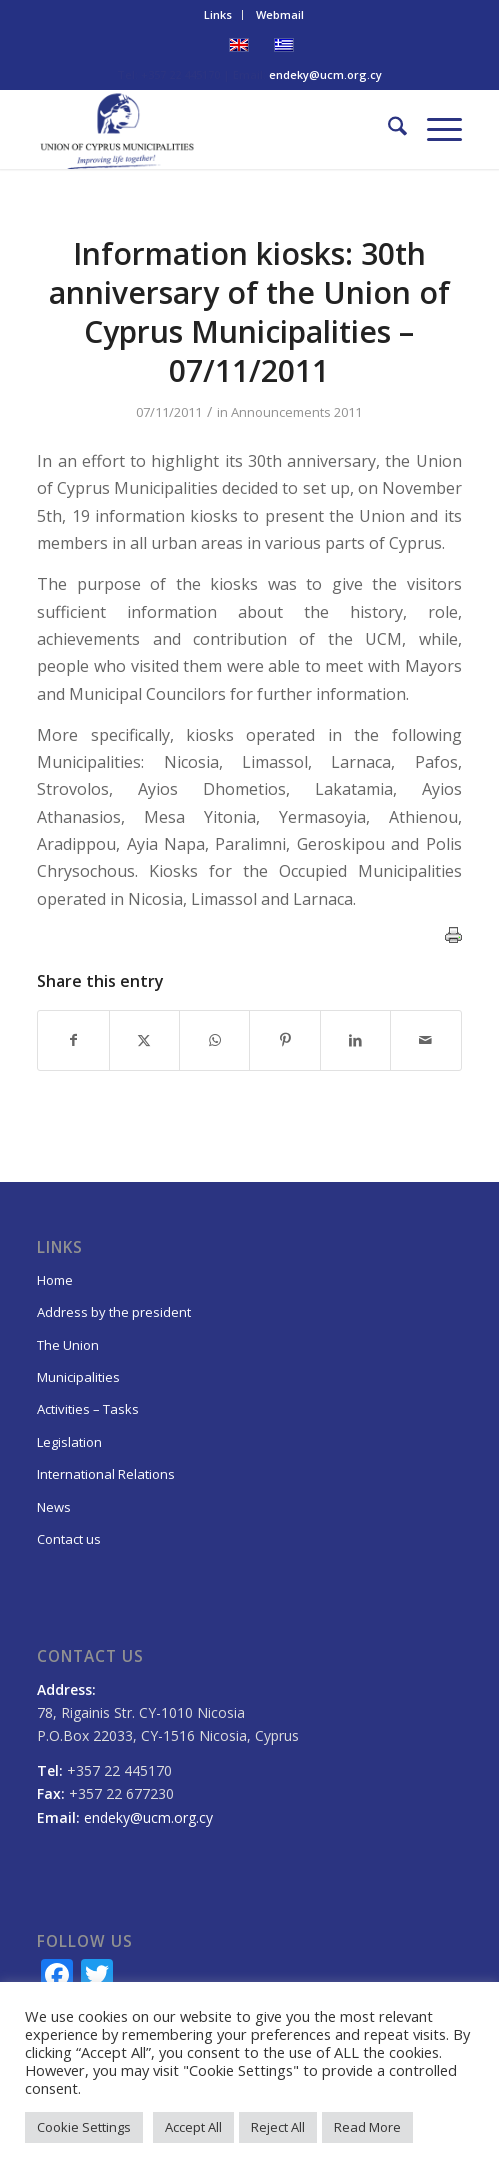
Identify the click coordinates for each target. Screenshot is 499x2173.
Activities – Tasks (88, 1409)
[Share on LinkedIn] (355, 1040)
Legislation (69, 1442)
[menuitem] (218, 15)
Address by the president (114, 1312)
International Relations (106, 1474)
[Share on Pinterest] (284, 1040)
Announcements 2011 (296, 412)
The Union (68, 1345)
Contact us (69, 1539)
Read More (367, 2127)
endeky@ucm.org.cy (325, 74)
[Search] (387, 129)
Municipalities (78, 1377)
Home (55, 1280)
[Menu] (434, 129)
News (54, 1507)
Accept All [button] (193, 2127)
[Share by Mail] (425, 1040)
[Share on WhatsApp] (214, 1040)
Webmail (280, 14)
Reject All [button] (278, 2127)
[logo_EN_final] (206, 129)
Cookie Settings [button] (84, 2127)
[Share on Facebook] (73, 1040)
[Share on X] (144, 1040)
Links (218, 14)
